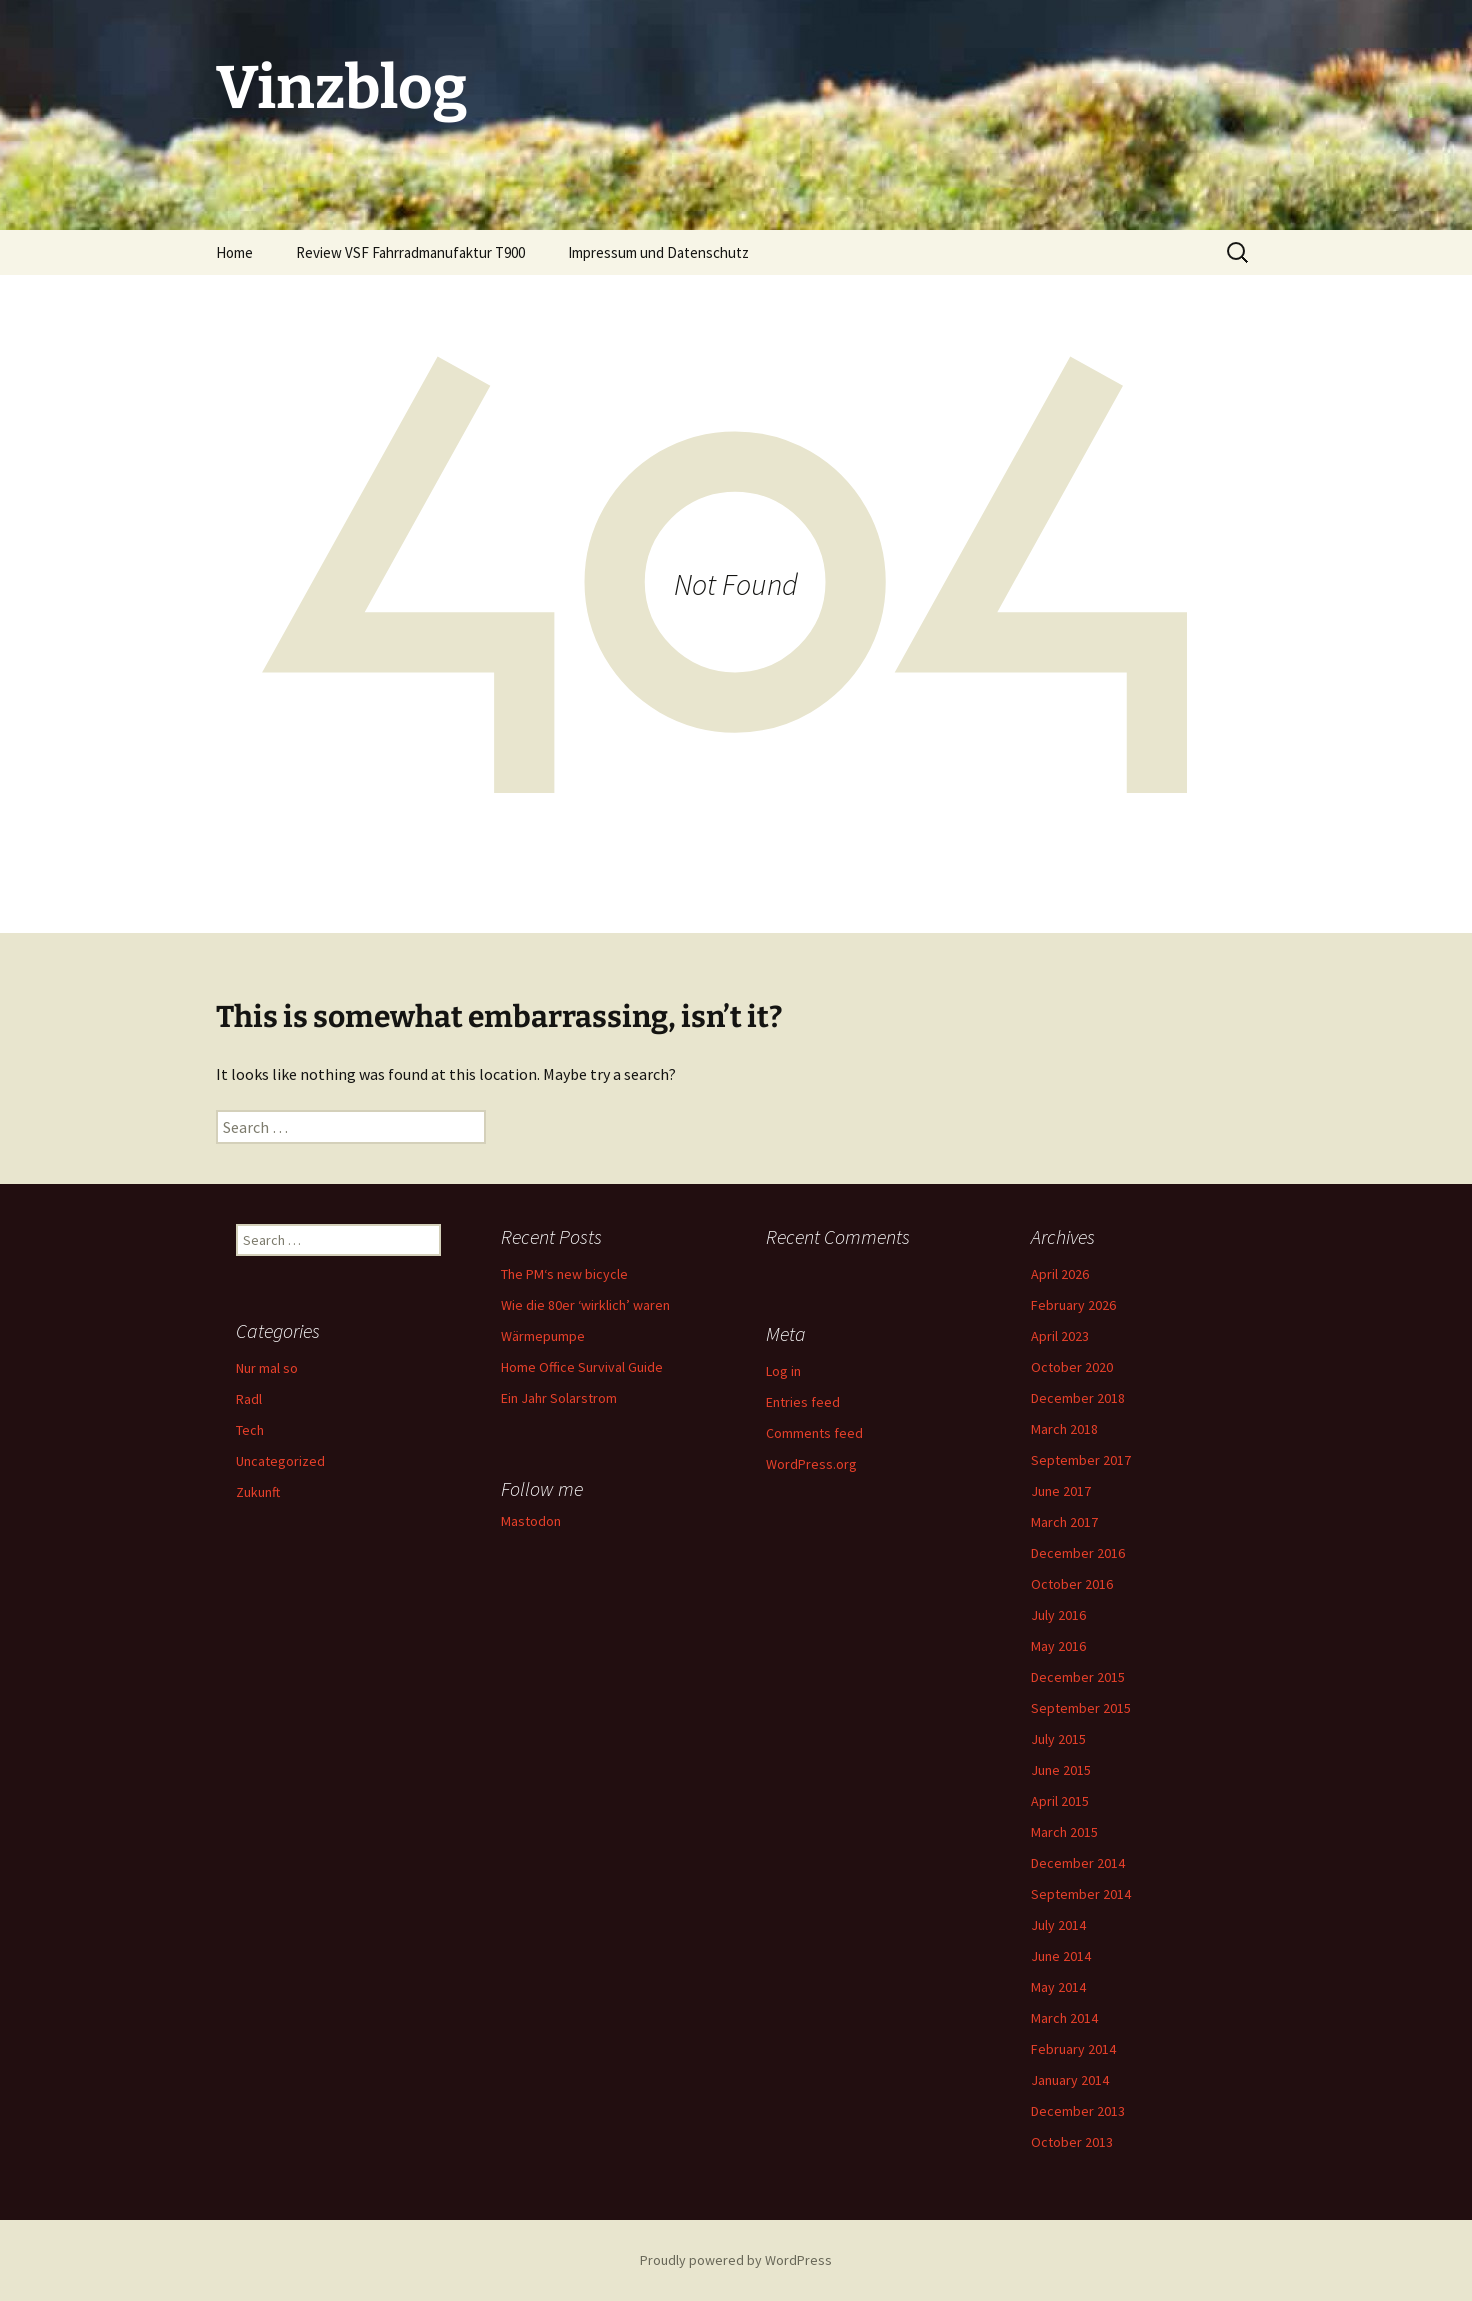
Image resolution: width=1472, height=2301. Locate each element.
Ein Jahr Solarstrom (559, 1398)
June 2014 (1061, 1956)
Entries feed (803, 1402)
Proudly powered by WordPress (736, 2260)
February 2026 (1073, 1305)
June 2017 (1061, 1491)
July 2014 (1058, 1925)
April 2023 (1060, 1336)
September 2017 (1081, 1460)
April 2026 (1060, 1274)
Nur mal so (267, 1368)
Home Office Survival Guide (582, 1367)
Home (234, 252)
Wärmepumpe (543, 1336)
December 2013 (1078, 2111)
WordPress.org (811, 1464)
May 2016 (1058, 1646)
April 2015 (1060, 1801)
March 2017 (1064, 1522)
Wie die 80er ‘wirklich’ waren (585, 1305)
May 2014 (1058, 1987)
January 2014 (1070, 2080)
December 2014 (1078, 1863)
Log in (783, 1371)
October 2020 (1072, 1367)
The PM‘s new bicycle (564, 1274)
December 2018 (1078, 1398)
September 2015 (1081, 1708)
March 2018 (1064, 1429)
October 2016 (1072, 1584)
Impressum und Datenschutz (658, 252)
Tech (250, 1430)
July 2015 (1058, 1739)
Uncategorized (280, 1461)
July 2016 (1058, 1615)
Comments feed (814, 1433)
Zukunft (258, 1492)
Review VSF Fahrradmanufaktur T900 (410, 252)
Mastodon (531, 1521)
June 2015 (1061, 1770)
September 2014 (1081, 1894)
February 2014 (1073, 2049)
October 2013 (1072, 2142)
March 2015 (1064, 1832)
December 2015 (1078, 1677)
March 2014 (1064, 2018)
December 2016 (1078, 1553)
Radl (249, 1399)
